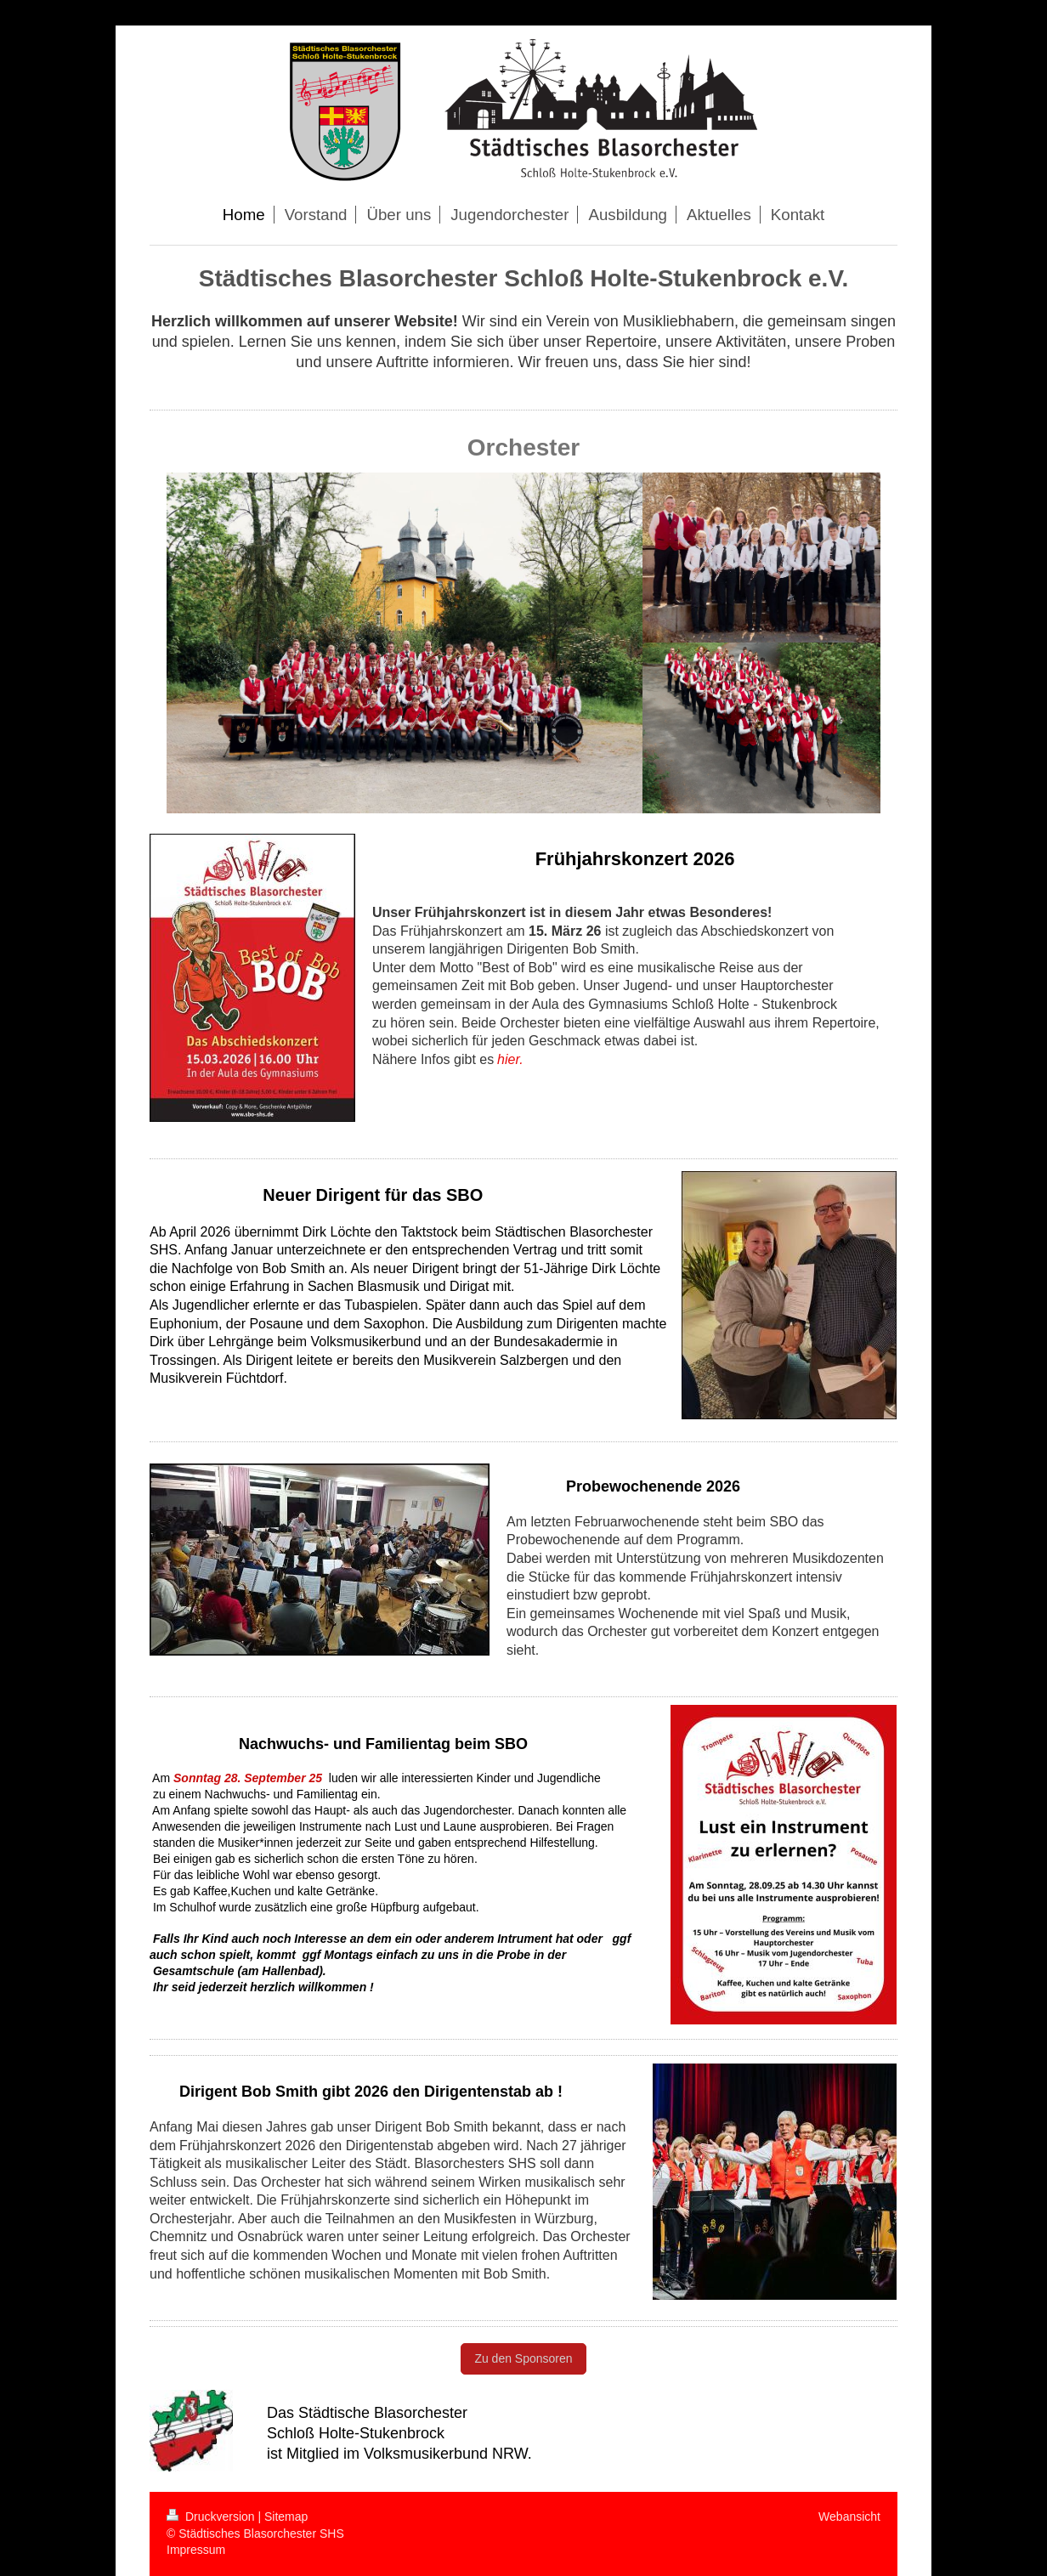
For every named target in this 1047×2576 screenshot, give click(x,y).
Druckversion (212, 2516)
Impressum (196, 2549)
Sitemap (286, 2516)
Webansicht (849, 2516)
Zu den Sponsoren (523, 2358)
